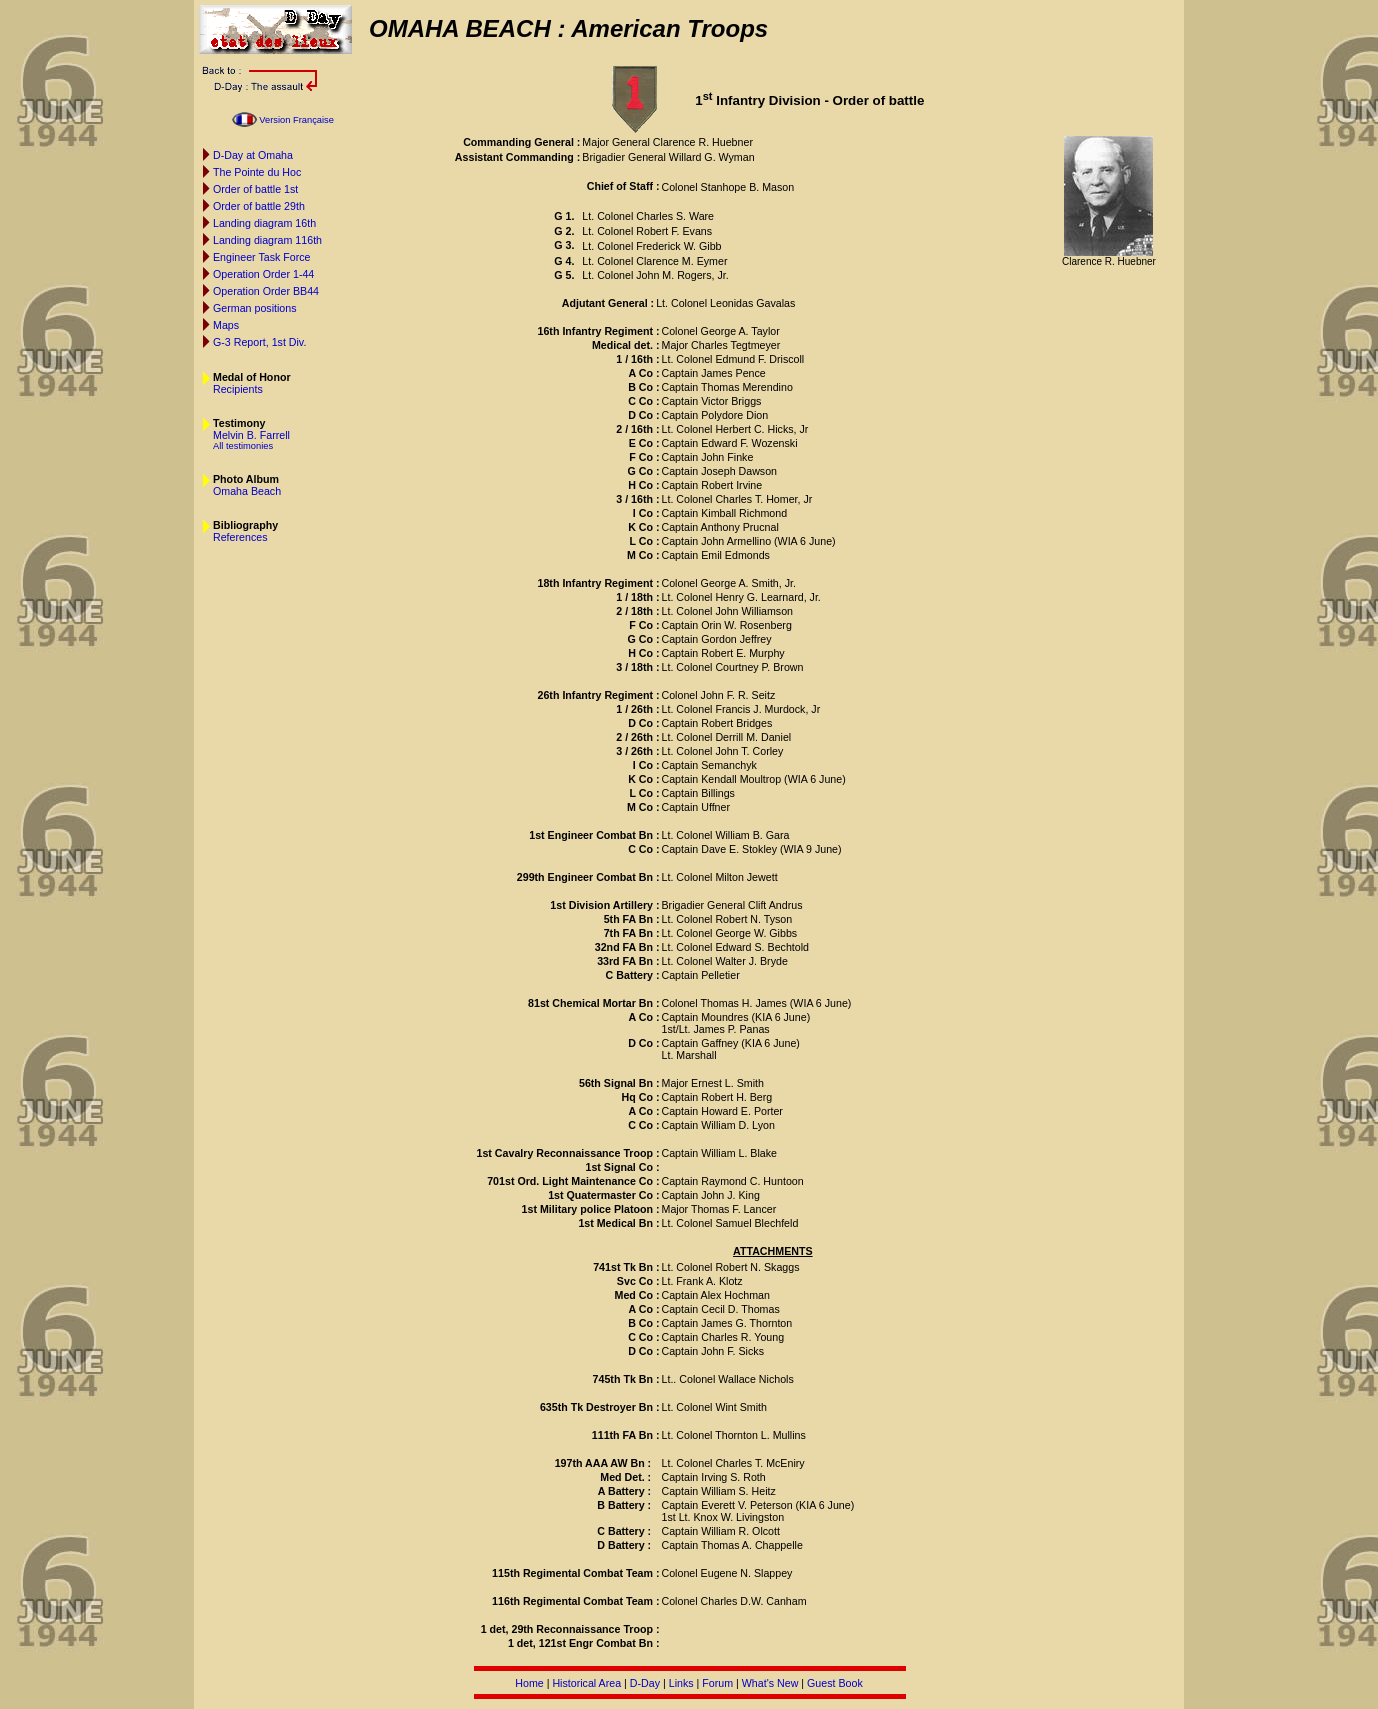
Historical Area (586, 1683)
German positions (255, 308)
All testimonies (243, 446)
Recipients (238, 389)
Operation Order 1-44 (263, 274)
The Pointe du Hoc (257, 172)
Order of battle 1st (255, 189)
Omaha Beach (247, 491)
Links (681, 1683)
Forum (717, 1683)
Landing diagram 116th (267, 240)
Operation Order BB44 (266, 291)
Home (529, 1683)
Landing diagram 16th (264, 223)
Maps (226, 325)
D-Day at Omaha (253, 155)
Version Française (296, 120)
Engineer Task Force (262, 257)
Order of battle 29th (259, 206)
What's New (770, 1683)
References (240, 537)
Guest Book (835, 1683)
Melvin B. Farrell (251, 435)
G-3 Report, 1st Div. (259, 342)
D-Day (645, 1683)
